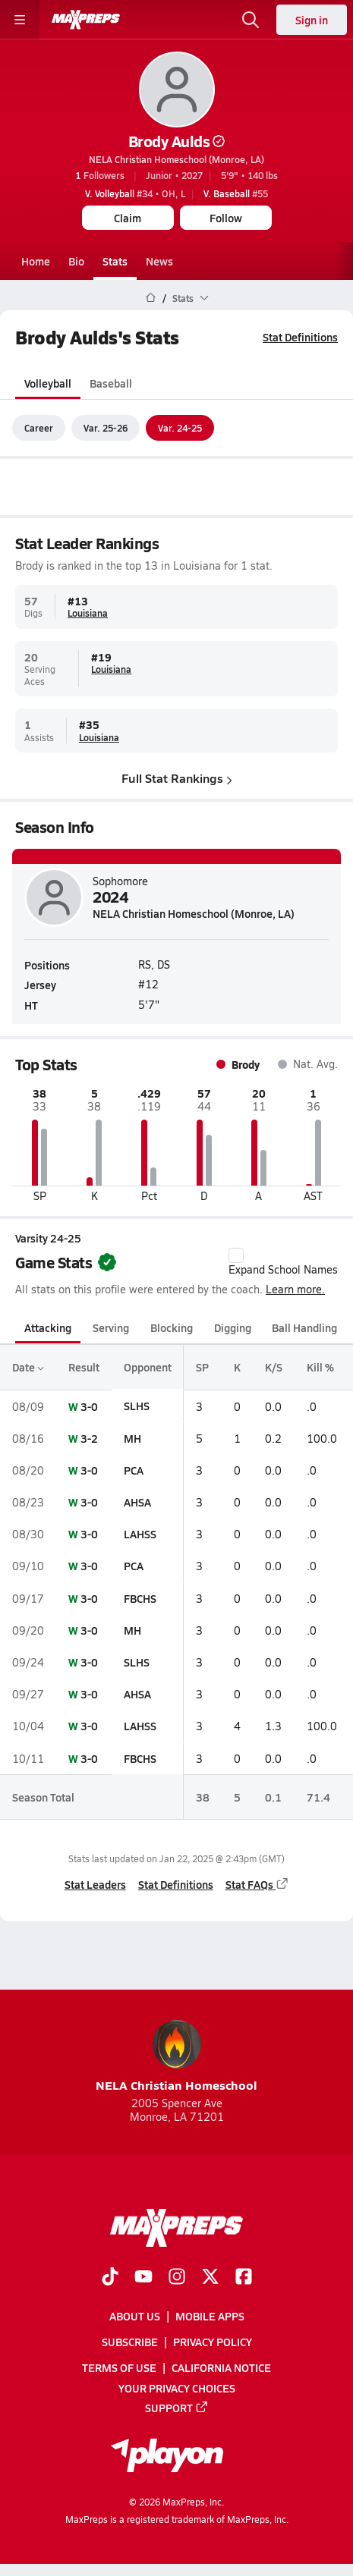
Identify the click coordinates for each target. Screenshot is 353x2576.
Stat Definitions (300, 336)
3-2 (89, 1438)
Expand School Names (283, 1262)
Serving (111, 1327)
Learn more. (295, 1289)
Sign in (311, 19)
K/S (273, 1367)
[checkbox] (236, 1255)
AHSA (137, 1501)
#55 (235, 193)
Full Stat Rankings (176, 778)
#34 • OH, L (135, 193)
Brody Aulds (176, 141)
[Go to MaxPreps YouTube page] (143, 2278)
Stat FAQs (257, 1884)
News (159, 261)
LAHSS (140, 1533)
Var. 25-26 (106, 428)
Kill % (320, 1367)
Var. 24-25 (180, 428)
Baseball (111, 383)
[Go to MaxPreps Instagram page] (177, 2278)
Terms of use (119, 2368)
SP (202, 1367)
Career (38, 428)
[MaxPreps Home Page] (150, 298)
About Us (134, 2315)
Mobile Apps (209, 2315)
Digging (232, 1327)
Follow (226, 217)
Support (177, 2407)
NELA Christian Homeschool (176, 2057)
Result (83, 1367)
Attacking (47, 1327)
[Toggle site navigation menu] (19, 19)
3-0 (89, 1406)
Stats (115, 261)
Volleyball (47, 383)
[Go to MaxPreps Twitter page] (210, 2278)
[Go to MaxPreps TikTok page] (110, 2278)
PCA (133, 1470)
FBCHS (140, 1598)
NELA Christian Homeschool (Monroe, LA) (176, 159)
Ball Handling (304, 1327)
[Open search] (250, 19)
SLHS (137, 1406)
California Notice (221, 2368)
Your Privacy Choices (176, 2388)
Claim (127, 217)
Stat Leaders (95, 1884)
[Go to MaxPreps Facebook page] (244, 2278)
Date (28, 1367)
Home (35, 261)
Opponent (148, 1367)
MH (132, 1438)
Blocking (171, 1327)
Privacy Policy (212, 2341)
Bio (76, 261)
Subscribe (130, 2341)
